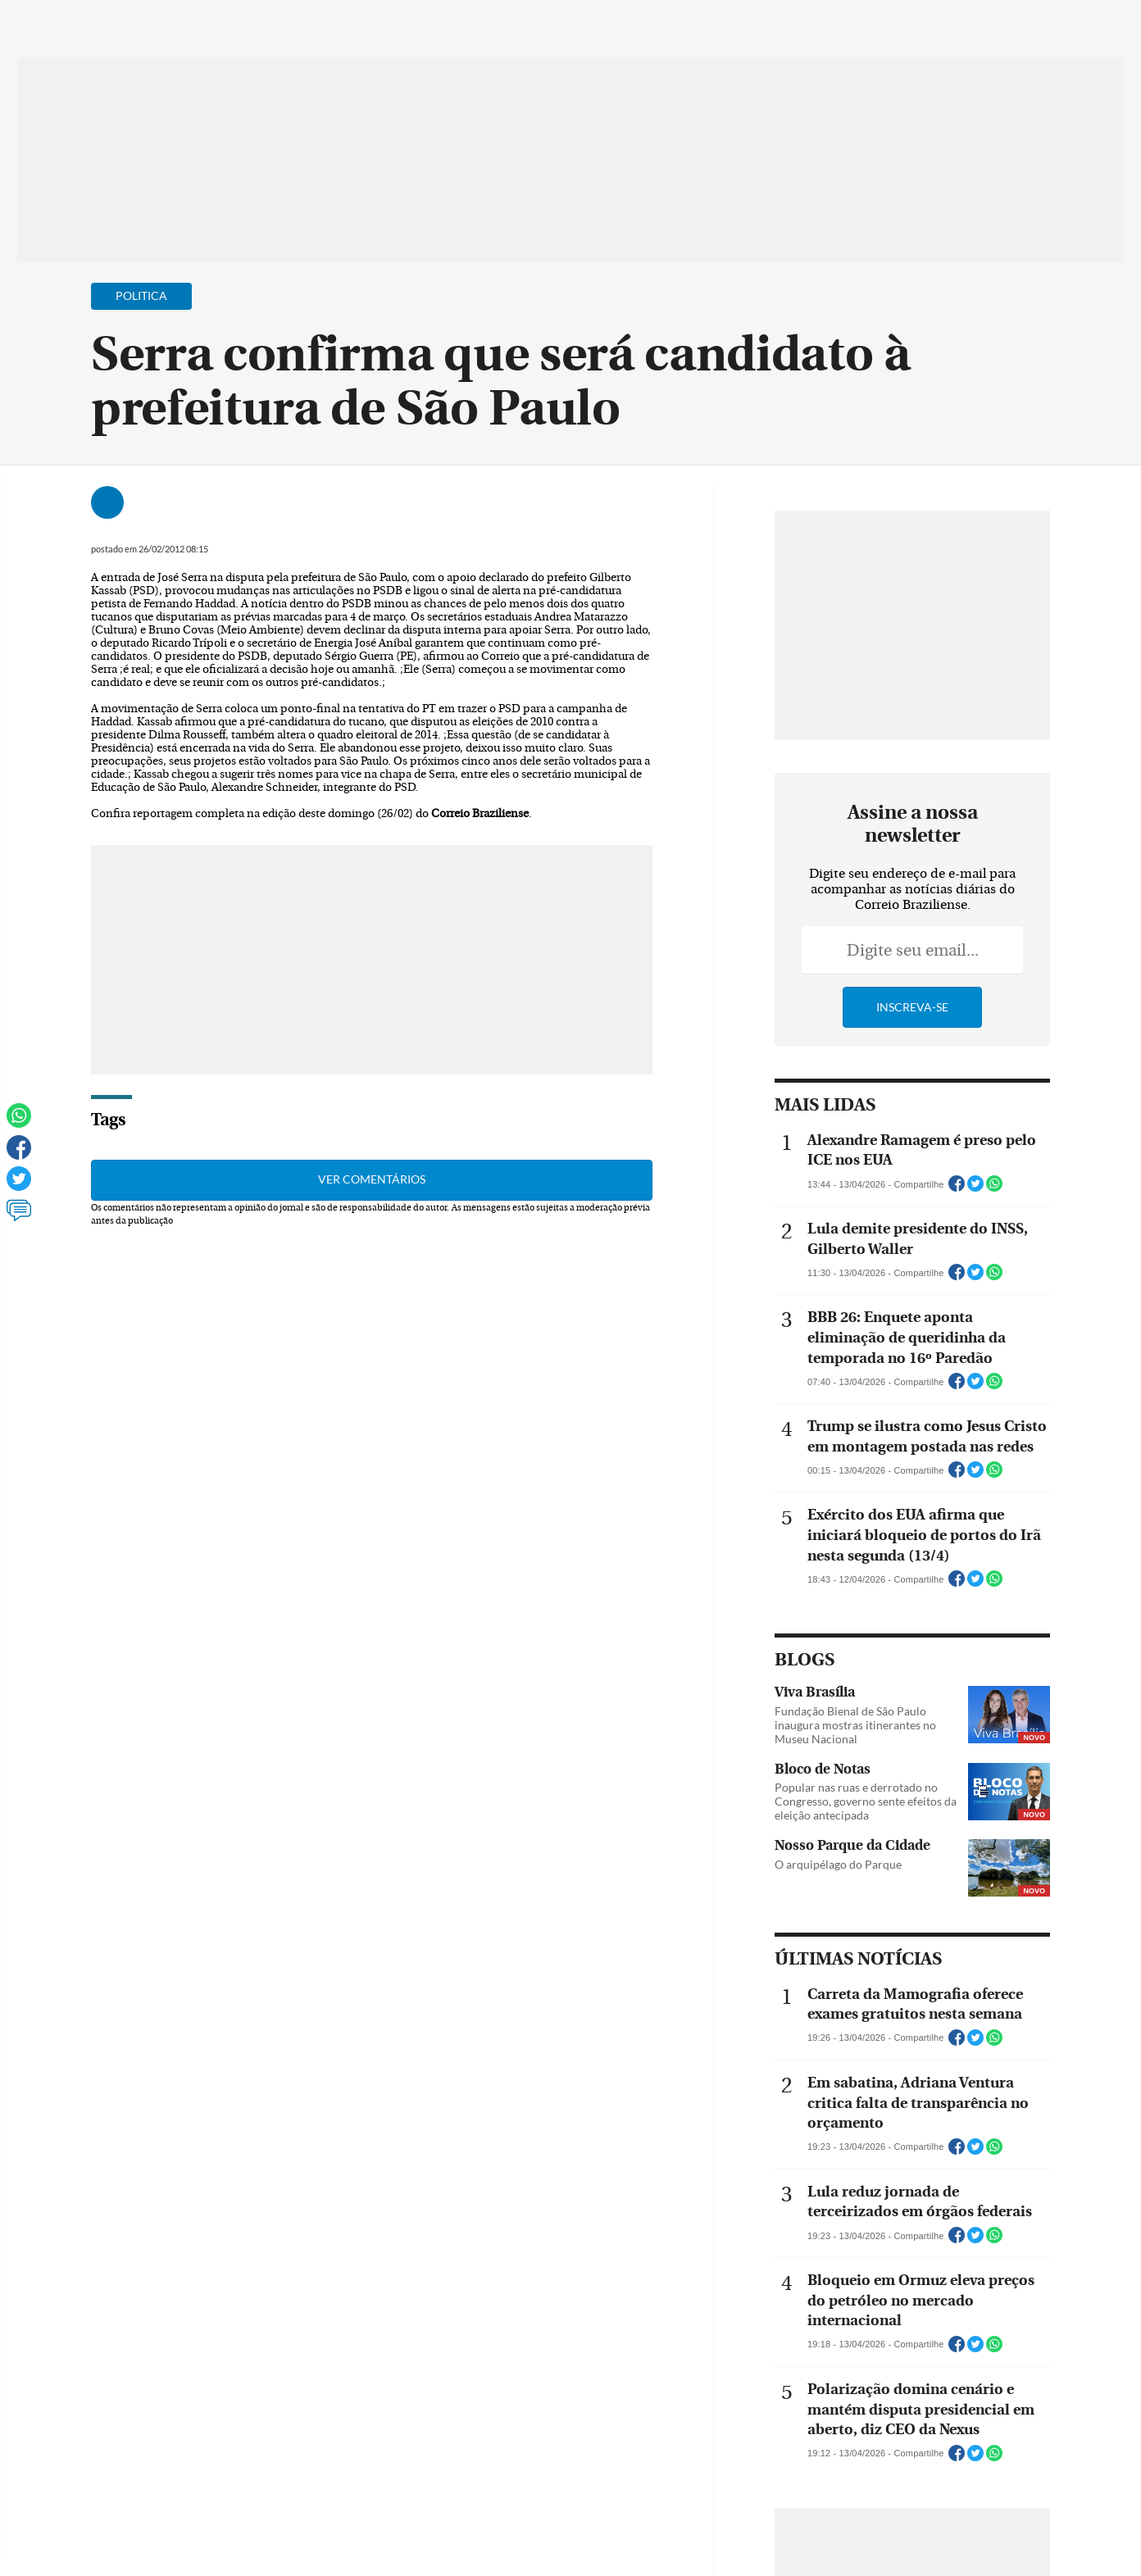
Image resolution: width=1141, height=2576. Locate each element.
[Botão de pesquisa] (120, 20)
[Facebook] (993, 27)
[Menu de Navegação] (72, 20)
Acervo (435, 22)
